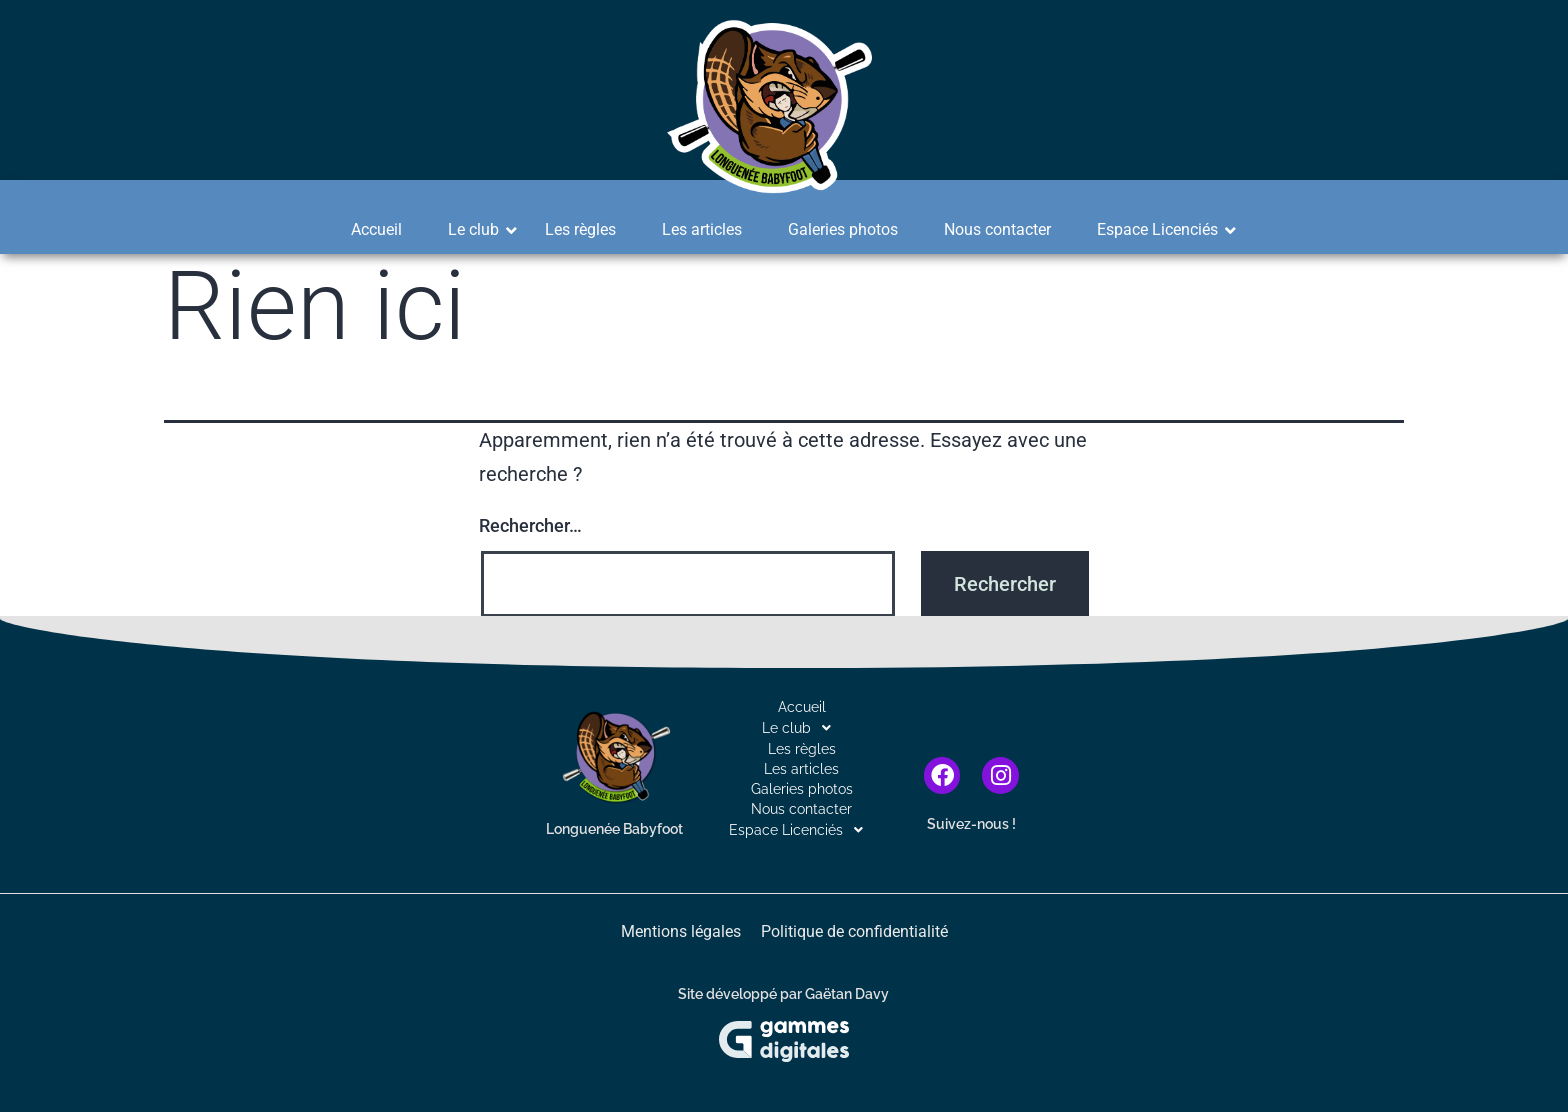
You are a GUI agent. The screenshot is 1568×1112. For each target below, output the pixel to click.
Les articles (702, 229)
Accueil (376, 229)
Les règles (580, 229)
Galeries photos (843, 229)
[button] (801, 728)
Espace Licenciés (1164, 229)
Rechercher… (530, 525)
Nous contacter (997, 229)
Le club (480, 229)
